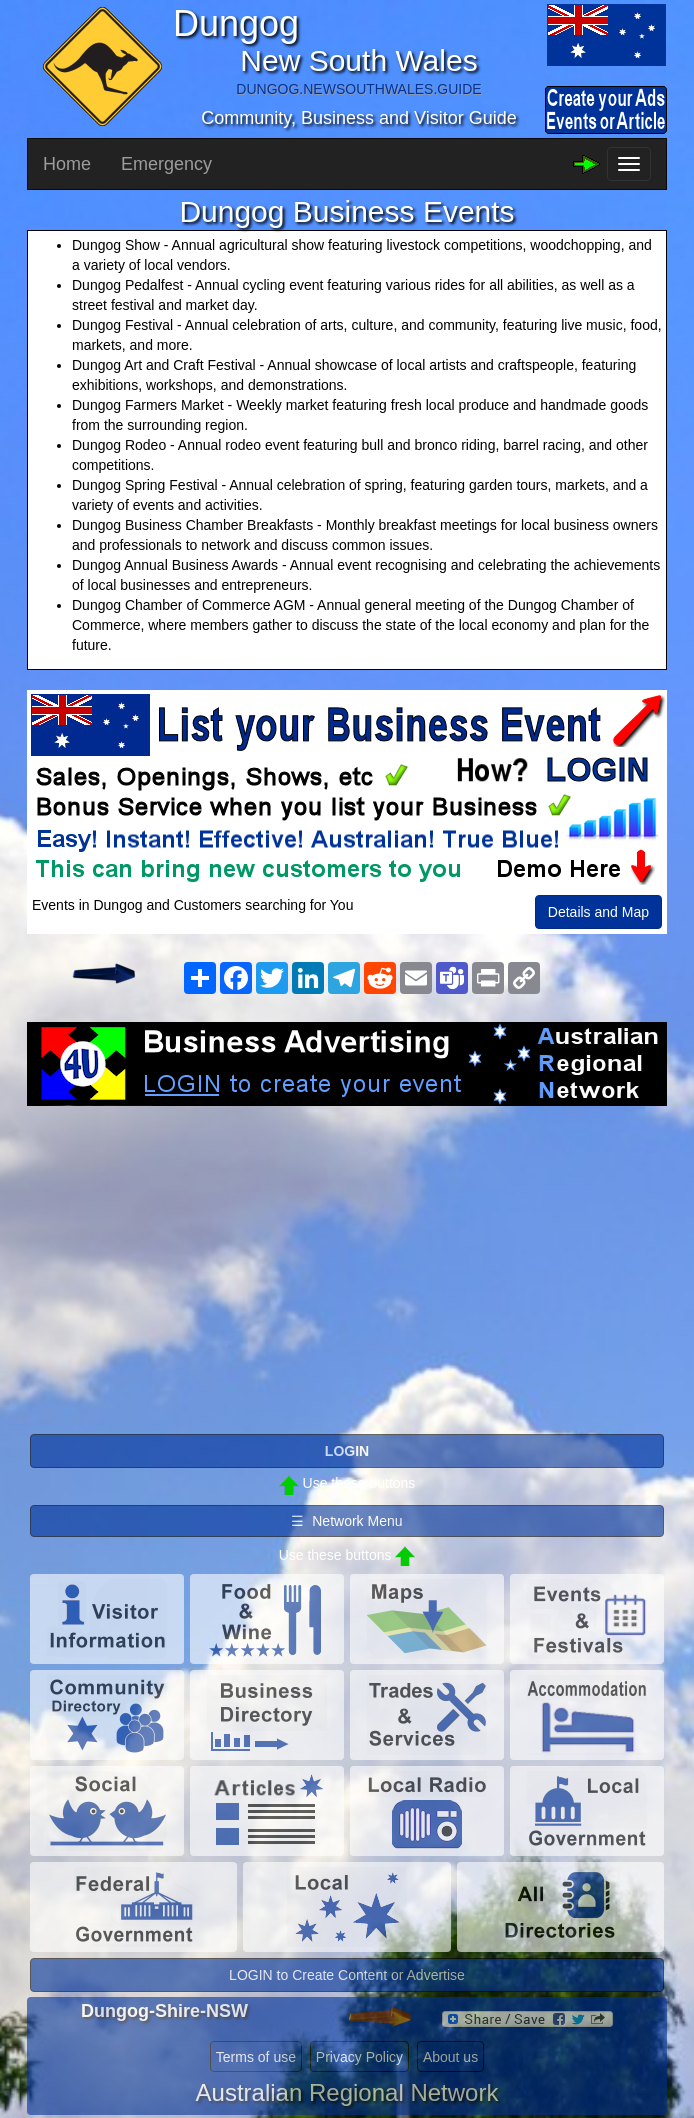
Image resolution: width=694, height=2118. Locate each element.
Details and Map (598, 912)
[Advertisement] (347, 1266)
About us (450, 2057)
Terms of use (256, 2057)
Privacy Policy (359, 2057)
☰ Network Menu (346, 1521)
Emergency (166, 164)
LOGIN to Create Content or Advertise (347, 1975)
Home (67, 164)
